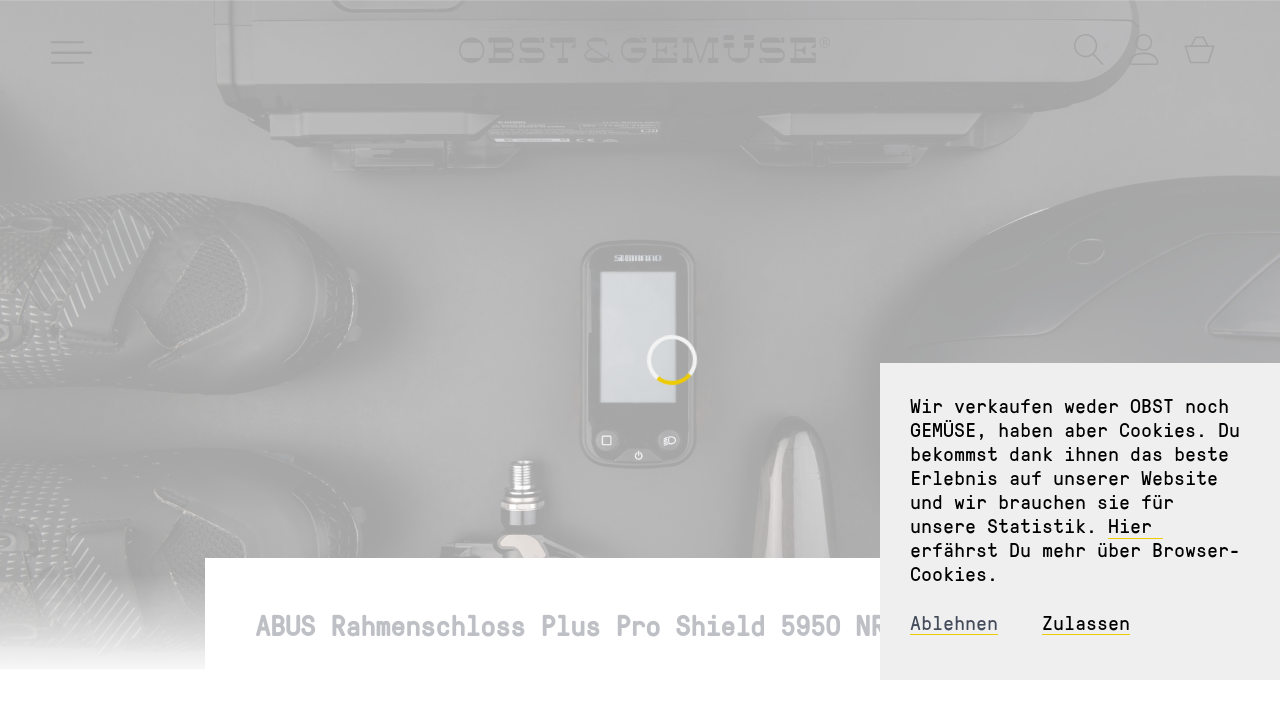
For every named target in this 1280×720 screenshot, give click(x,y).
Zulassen (1086, 622)
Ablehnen (954, 622)
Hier (1135, 525)
